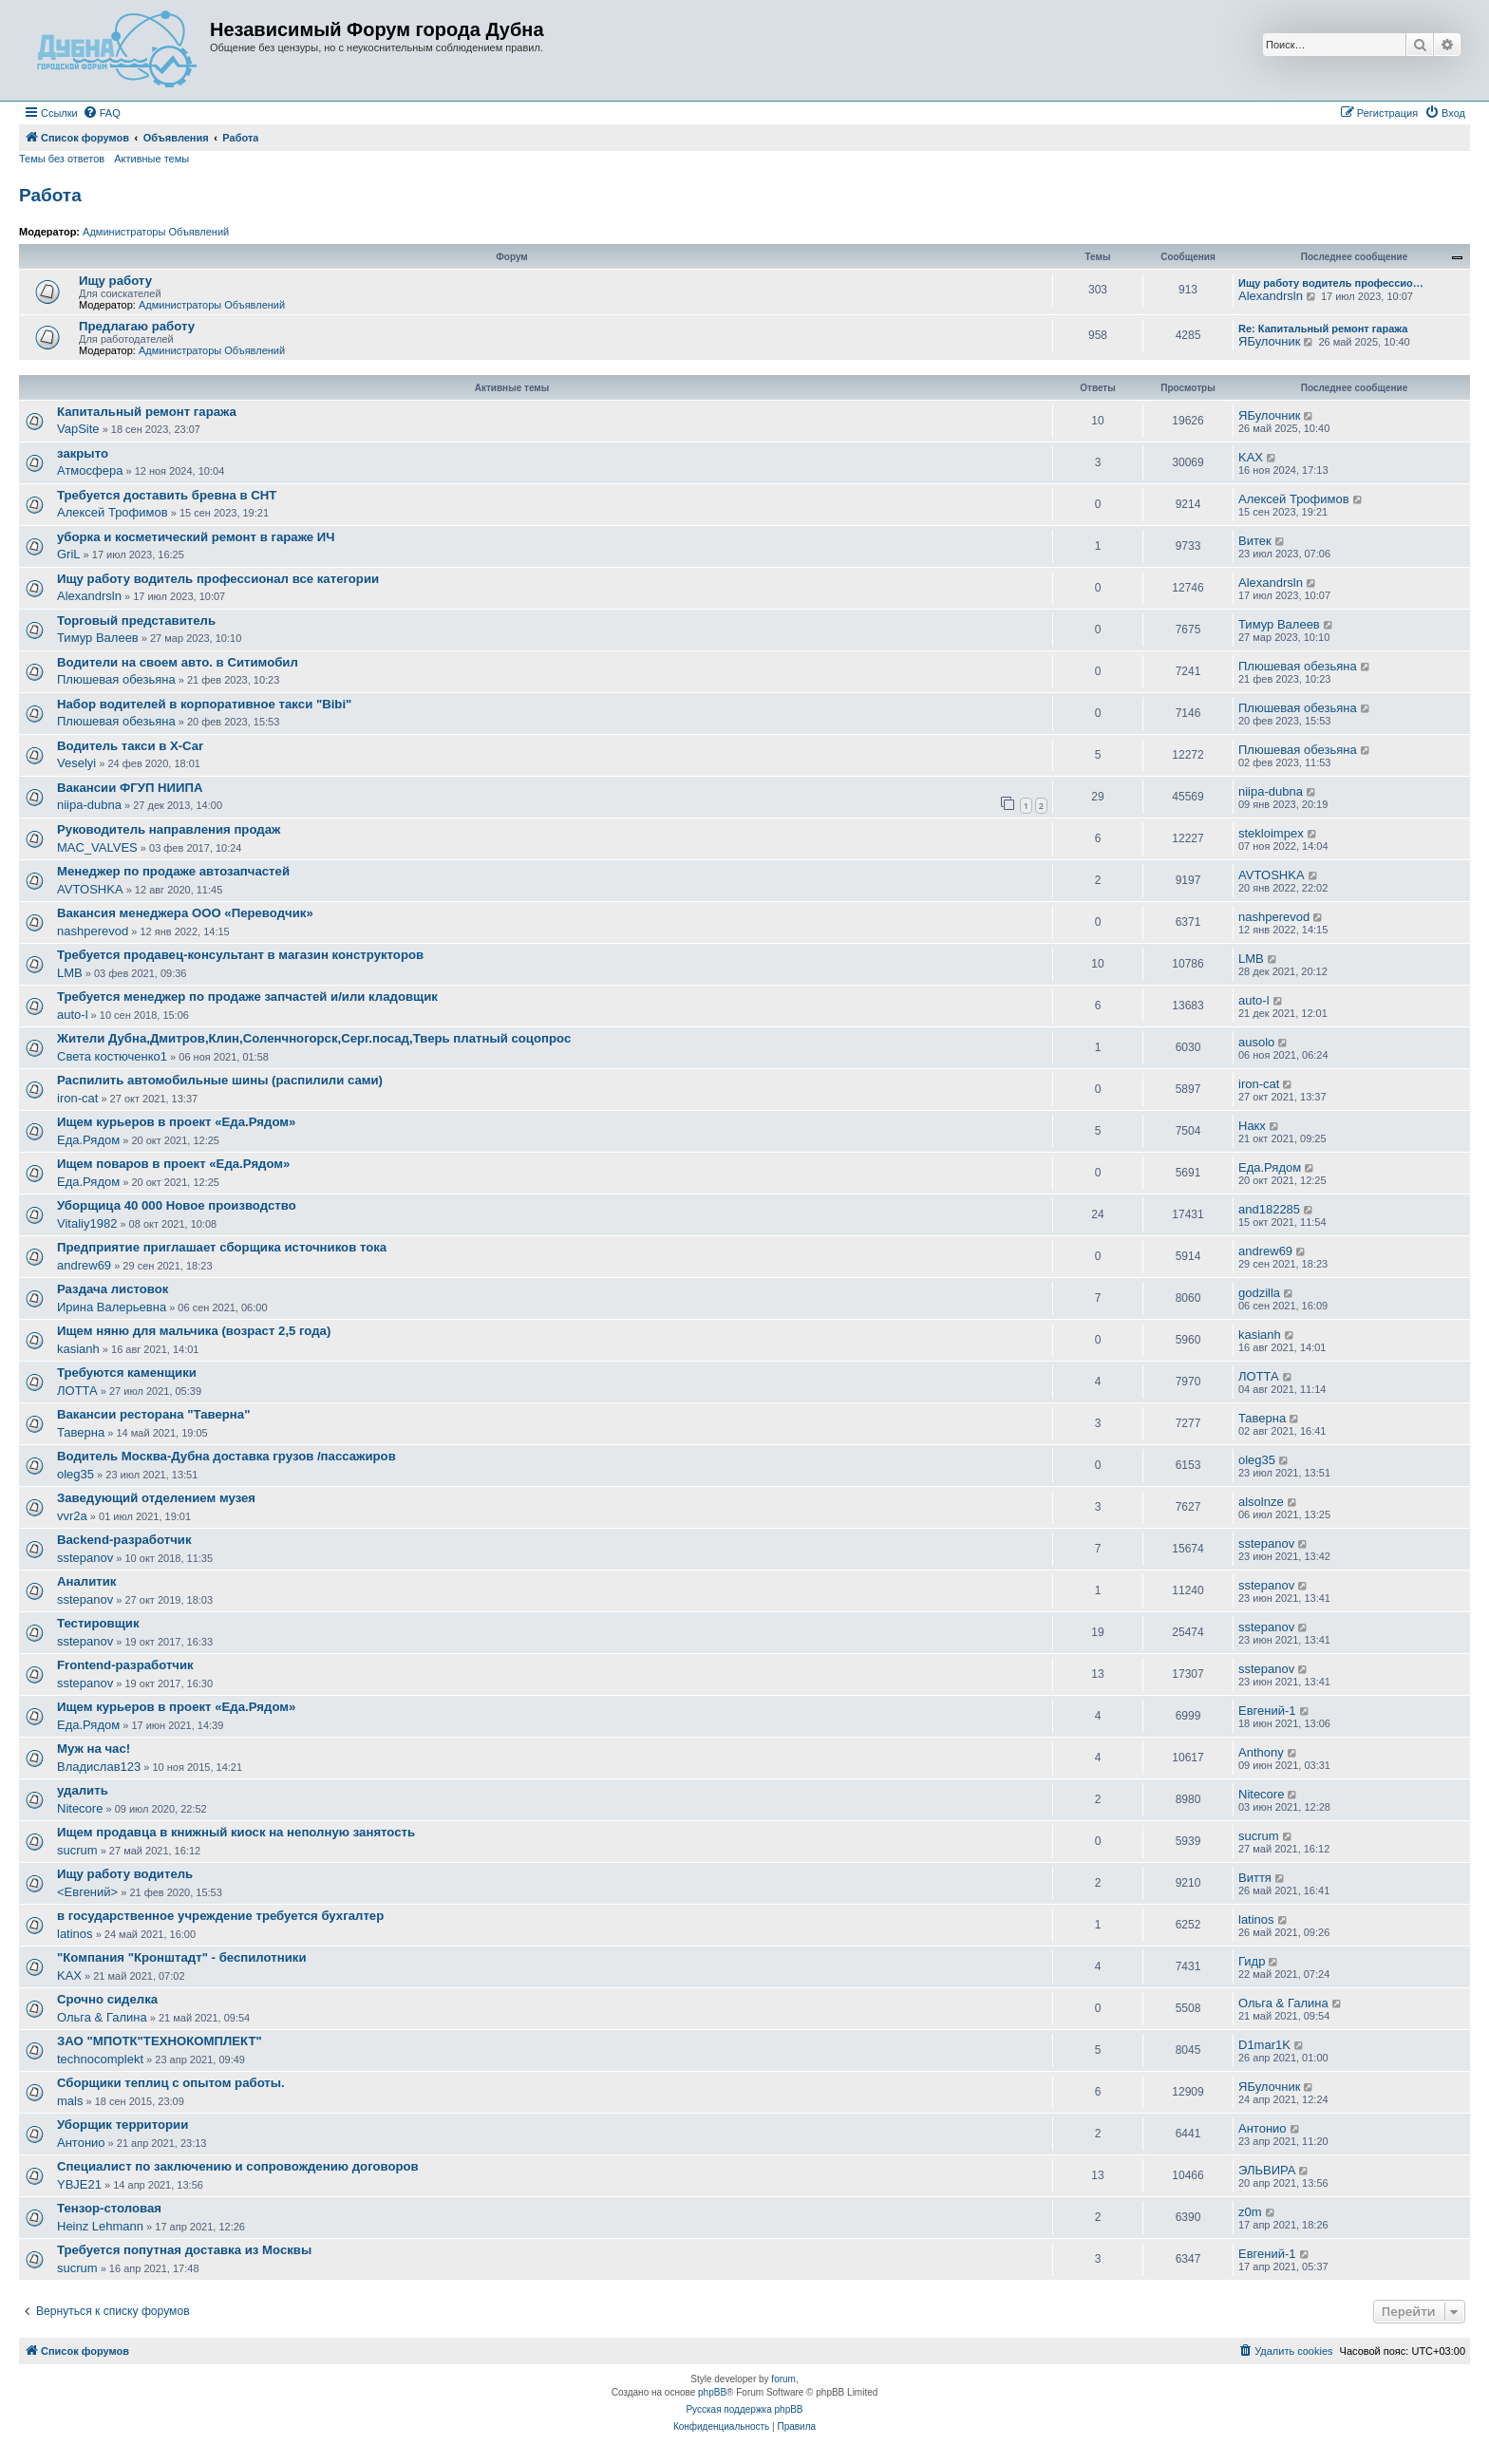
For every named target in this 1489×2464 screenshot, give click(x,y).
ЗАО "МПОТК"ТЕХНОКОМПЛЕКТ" (159, 2041)
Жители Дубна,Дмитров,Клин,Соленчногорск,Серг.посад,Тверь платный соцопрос (314, 1038)
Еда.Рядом (88, 1140)
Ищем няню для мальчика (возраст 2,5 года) (193, 1331)
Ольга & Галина (102, 2017)
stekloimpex (1271, 833)
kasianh (78, 1349)
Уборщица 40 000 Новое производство (176, 1205)
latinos (75, 1934)
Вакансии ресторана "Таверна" (153, 1414)
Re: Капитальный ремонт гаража (1322, 328)
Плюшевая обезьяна (116, 679)
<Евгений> (87, 1892)
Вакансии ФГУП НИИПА (130, 788)
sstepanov (85, 1558)
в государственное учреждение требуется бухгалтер (220, 1916)
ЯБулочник (1269, 341)
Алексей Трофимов (112, 512)
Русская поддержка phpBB (744, 2409)
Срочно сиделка (107, 1999)
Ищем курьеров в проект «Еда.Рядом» (176, 1122)
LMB (70, 973)
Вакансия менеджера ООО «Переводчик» (185, 913)
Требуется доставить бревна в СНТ (166, 495)
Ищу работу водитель (125, 1874)
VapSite (78, 429)
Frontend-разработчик (125, 1665)
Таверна (80, 1432)
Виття (1255, 1878)
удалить (82, 1790)
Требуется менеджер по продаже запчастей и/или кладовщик (247, 996)
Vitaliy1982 (87, 1223)
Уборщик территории (122, 2124)
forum (783, 2379)
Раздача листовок (112, 1289)
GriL (69, 554)
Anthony (1261, 1752)
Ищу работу (115, 280)
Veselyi (76, 763)
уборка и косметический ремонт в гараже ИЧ (196, 537)
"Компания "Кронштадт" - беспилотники (182, 1957)
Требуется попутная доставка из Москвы (184, 2250)
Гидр (1251, 1961)
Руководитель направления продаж (168, 829)
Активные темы (151, 158)
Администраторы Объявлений (156, 231)
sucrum (77, 1850)
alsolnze (1261, 1502)
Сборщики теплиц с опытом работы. (171, 2083)
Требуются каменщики (127, 1372)
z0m (1250, 2212)
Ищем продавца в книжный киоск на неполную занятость (236, 1832)
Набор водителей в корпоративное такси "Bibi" (204, 704)
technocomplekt (100, 2059)
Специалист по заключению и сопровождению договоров (238, 2166)
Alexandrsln (1270, 296)
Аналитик (86, 1581)
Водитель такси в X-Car (130, 746)
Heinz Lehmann (100, 2226)
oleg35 (75, 1474)
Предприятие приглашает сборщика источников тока (221, 1247)
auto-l (72, 1014)
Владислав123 (99, 1766)
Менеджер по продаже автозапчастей (173, 871)
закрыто (82, 453)
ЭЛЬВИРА (1266, 2170)
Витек (1255, 541)
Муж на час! (93, 1748)
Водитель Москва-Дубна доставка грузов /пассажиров (226, 1456)
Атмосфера (90, 470)
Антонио (81, 2142)
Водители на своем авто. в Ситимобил (177, 662)
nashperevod (92, 931)
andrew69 (84, 1265)
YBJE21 (79, 2184)
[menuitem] (102, 113)
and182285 (1269, 1209)
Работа (50, 195)
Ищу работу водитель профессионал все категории (218, 579)
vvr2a (72, 1516)
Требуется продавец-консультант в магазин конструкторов (240, 955)
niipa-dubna (89, 805)
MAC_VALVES (97, 847)
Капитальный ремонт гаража (146, 411)
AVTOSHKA (90, 889)
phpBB (712, 2392)
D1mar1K (1264, 2045)
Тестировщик (98, 1623)
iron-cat (77, 1098)
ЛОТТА (77, 1390)
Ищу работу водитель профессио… (1330, 283)
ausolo (1256, 1042)
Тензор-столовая (109, 2208)
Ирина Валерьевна (111, 1307)
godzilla (1259, 1293)
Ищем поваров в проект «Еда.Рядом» (173, 1164)
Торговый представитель (136, 620)
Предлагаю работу (137, 326)
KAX (1250, 457)
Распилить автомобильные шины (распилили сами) (220, 1080)
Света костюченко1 (112, 1056)
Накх (1252, 1126)
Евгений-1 (1267, 1710)
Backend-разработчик (124, 1540)
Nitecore (80, 1808)
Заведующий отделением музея (156, 1498)
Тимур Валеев (98, 637)
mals (70, 2101)
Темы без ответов (61, 158)
